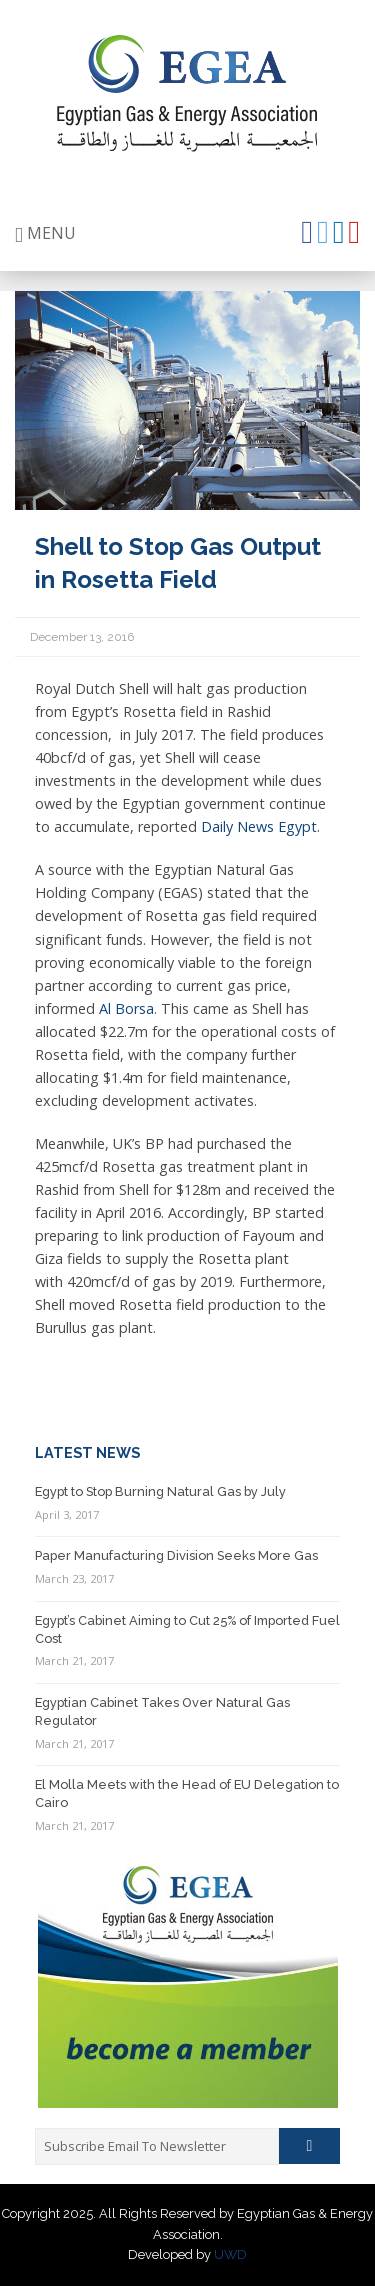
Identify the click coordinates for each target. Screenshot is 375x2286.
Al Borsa (126, 1008)
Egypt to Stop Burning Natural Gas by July (160, 1491)
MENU (45, 233)
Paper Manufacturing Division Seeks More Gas (176, 1555)
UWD (230, 2254)
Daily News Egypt (259, 826)
